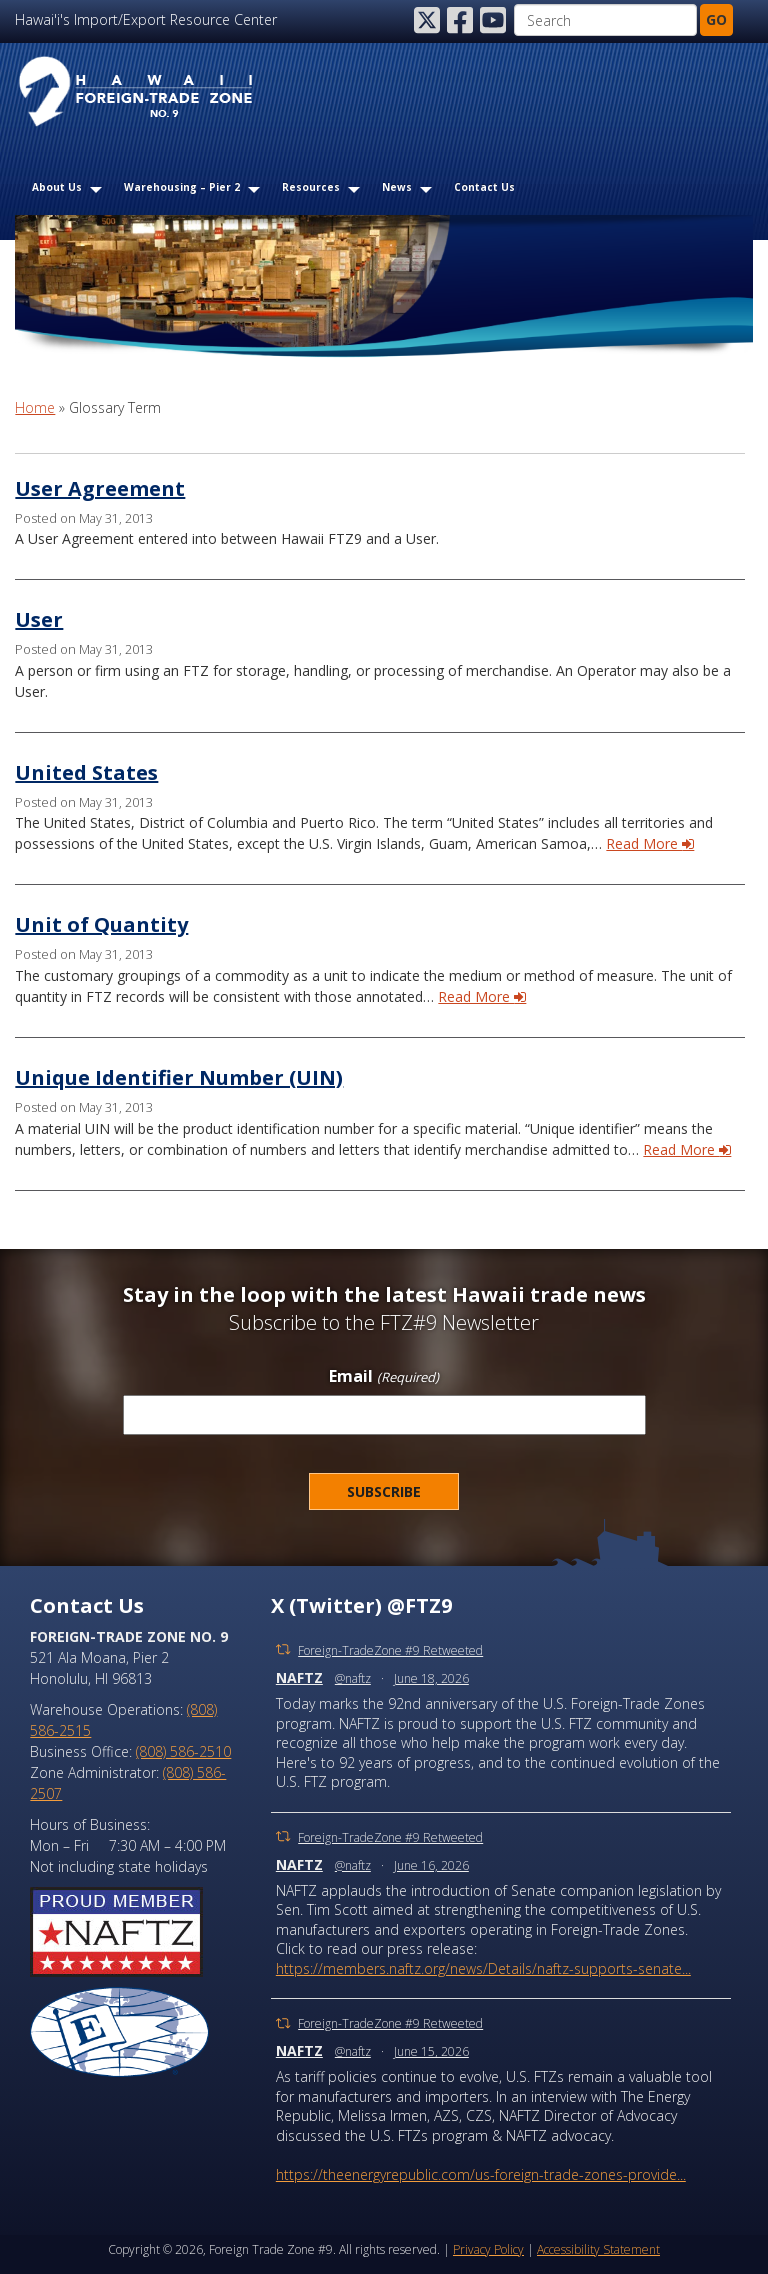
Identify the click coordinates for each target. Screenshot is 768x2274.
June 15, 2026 (431, 2051)
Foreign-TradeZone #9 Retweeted (390, 1650)
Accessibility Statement (598, 2249)
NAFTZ (299, 1677)
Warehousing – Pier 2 (182, 187)
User (39, 619)
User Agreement (100, 488)
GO (716, 19)
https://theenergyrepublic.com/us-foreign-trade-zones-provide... (481, 2174)
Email (383, 1377)
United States (86, 772)
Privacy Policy (488, 2249)
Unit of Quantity (101, 924)
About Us (57, 187)
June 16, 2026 (431, 1865)
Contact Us (484, 187)
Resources (311, 187)
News (397, 187)
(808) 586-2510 (183, 1751)
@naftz (353, 1678)
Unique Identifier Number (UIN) (179, 1077)
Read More (650, 843)
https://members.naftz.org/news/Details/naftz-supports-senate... (483, 1968)
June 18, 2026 (431, 1678)
